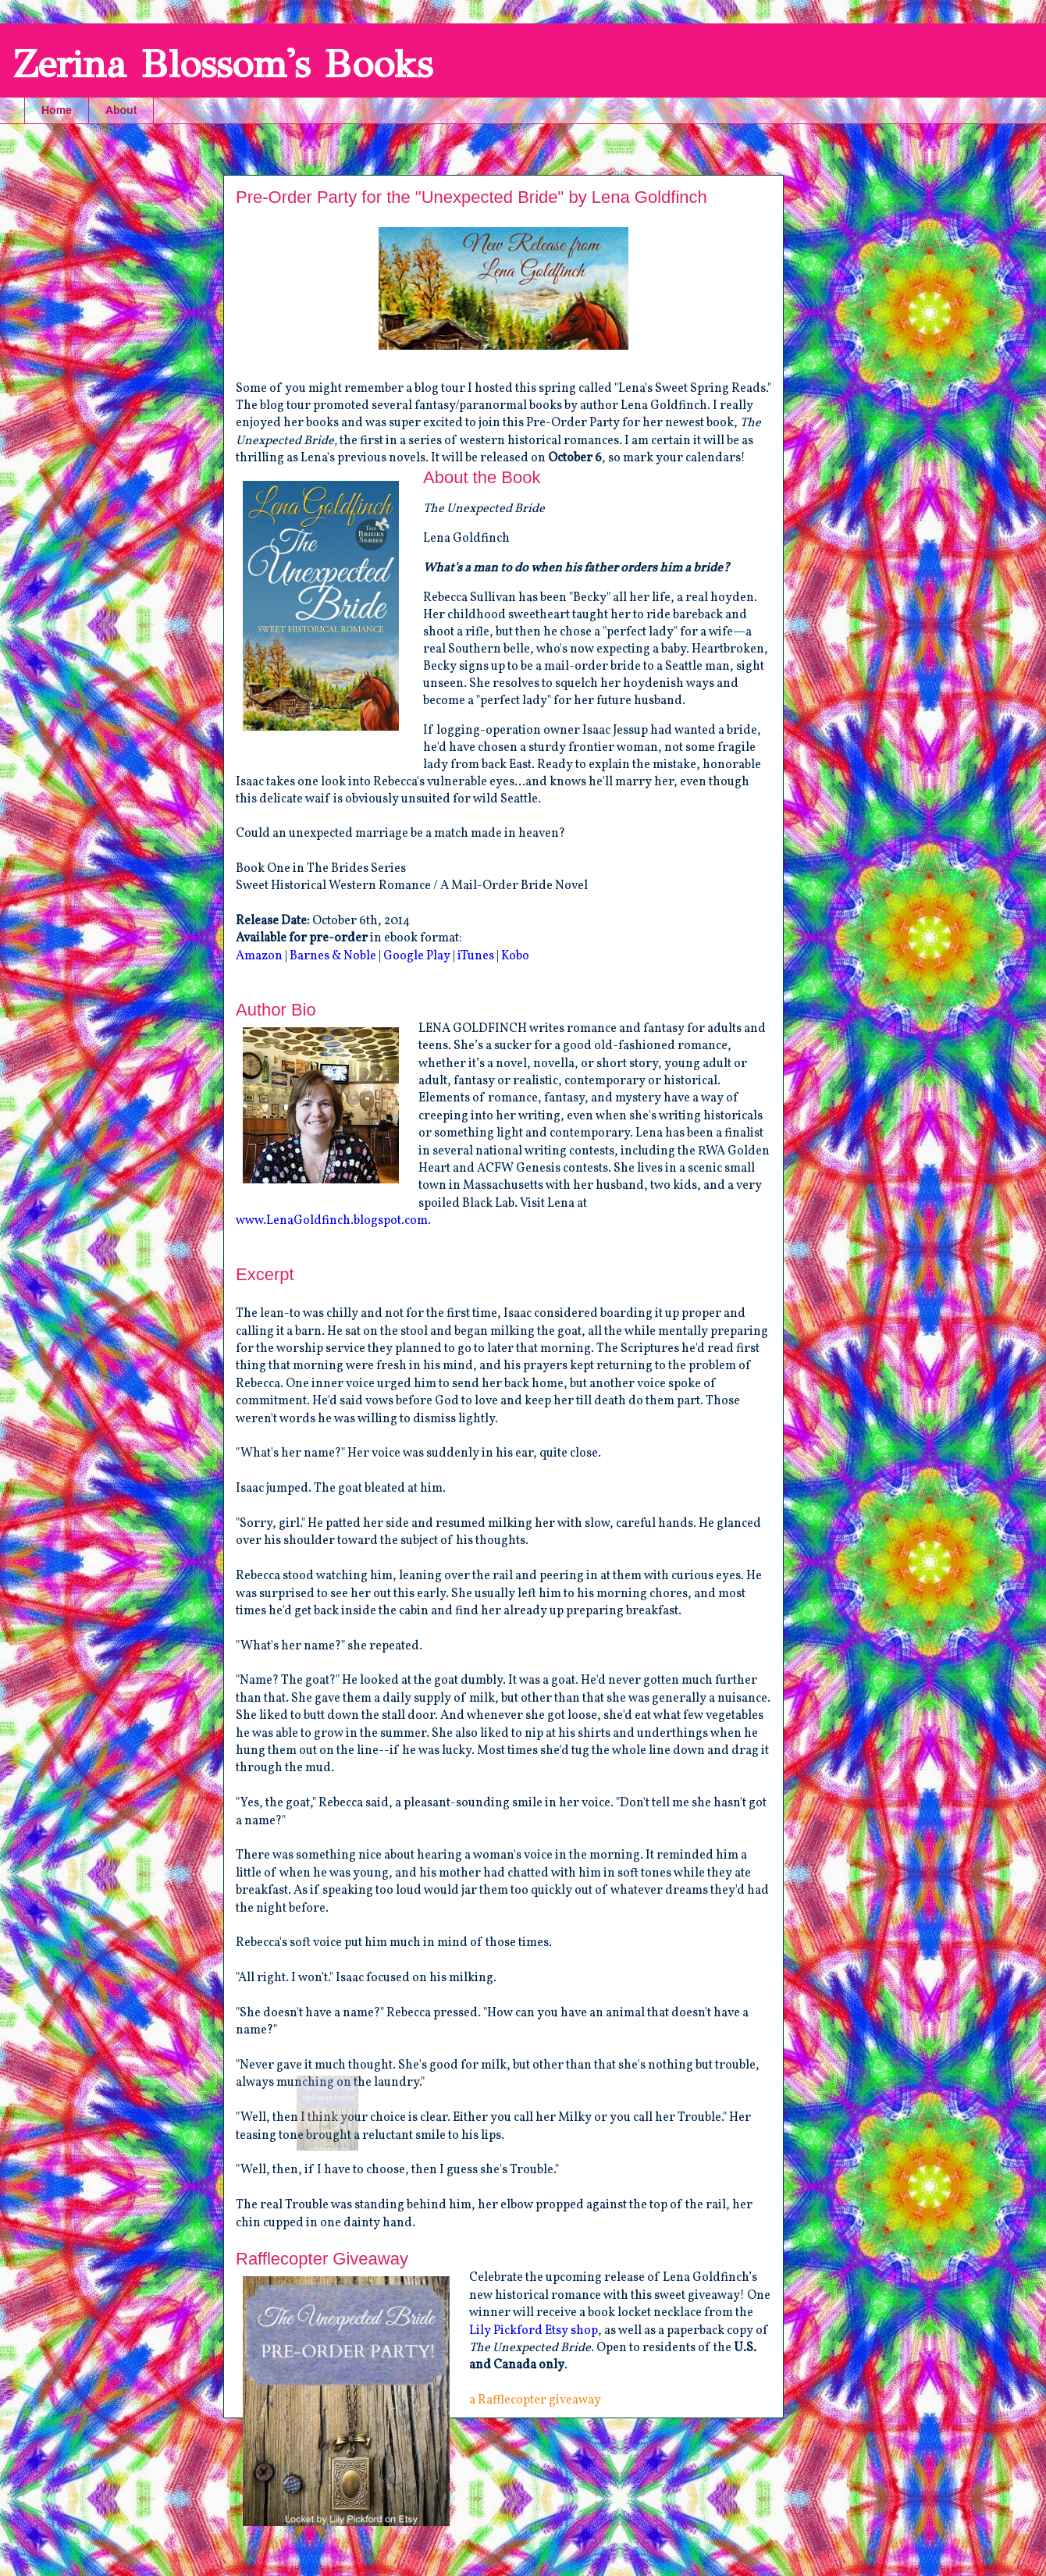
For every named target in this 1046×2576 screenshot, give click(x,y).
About (121, 110)
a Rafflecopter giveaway (535, 2400)
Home (56, 110)
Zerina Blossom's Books (222, 64)
